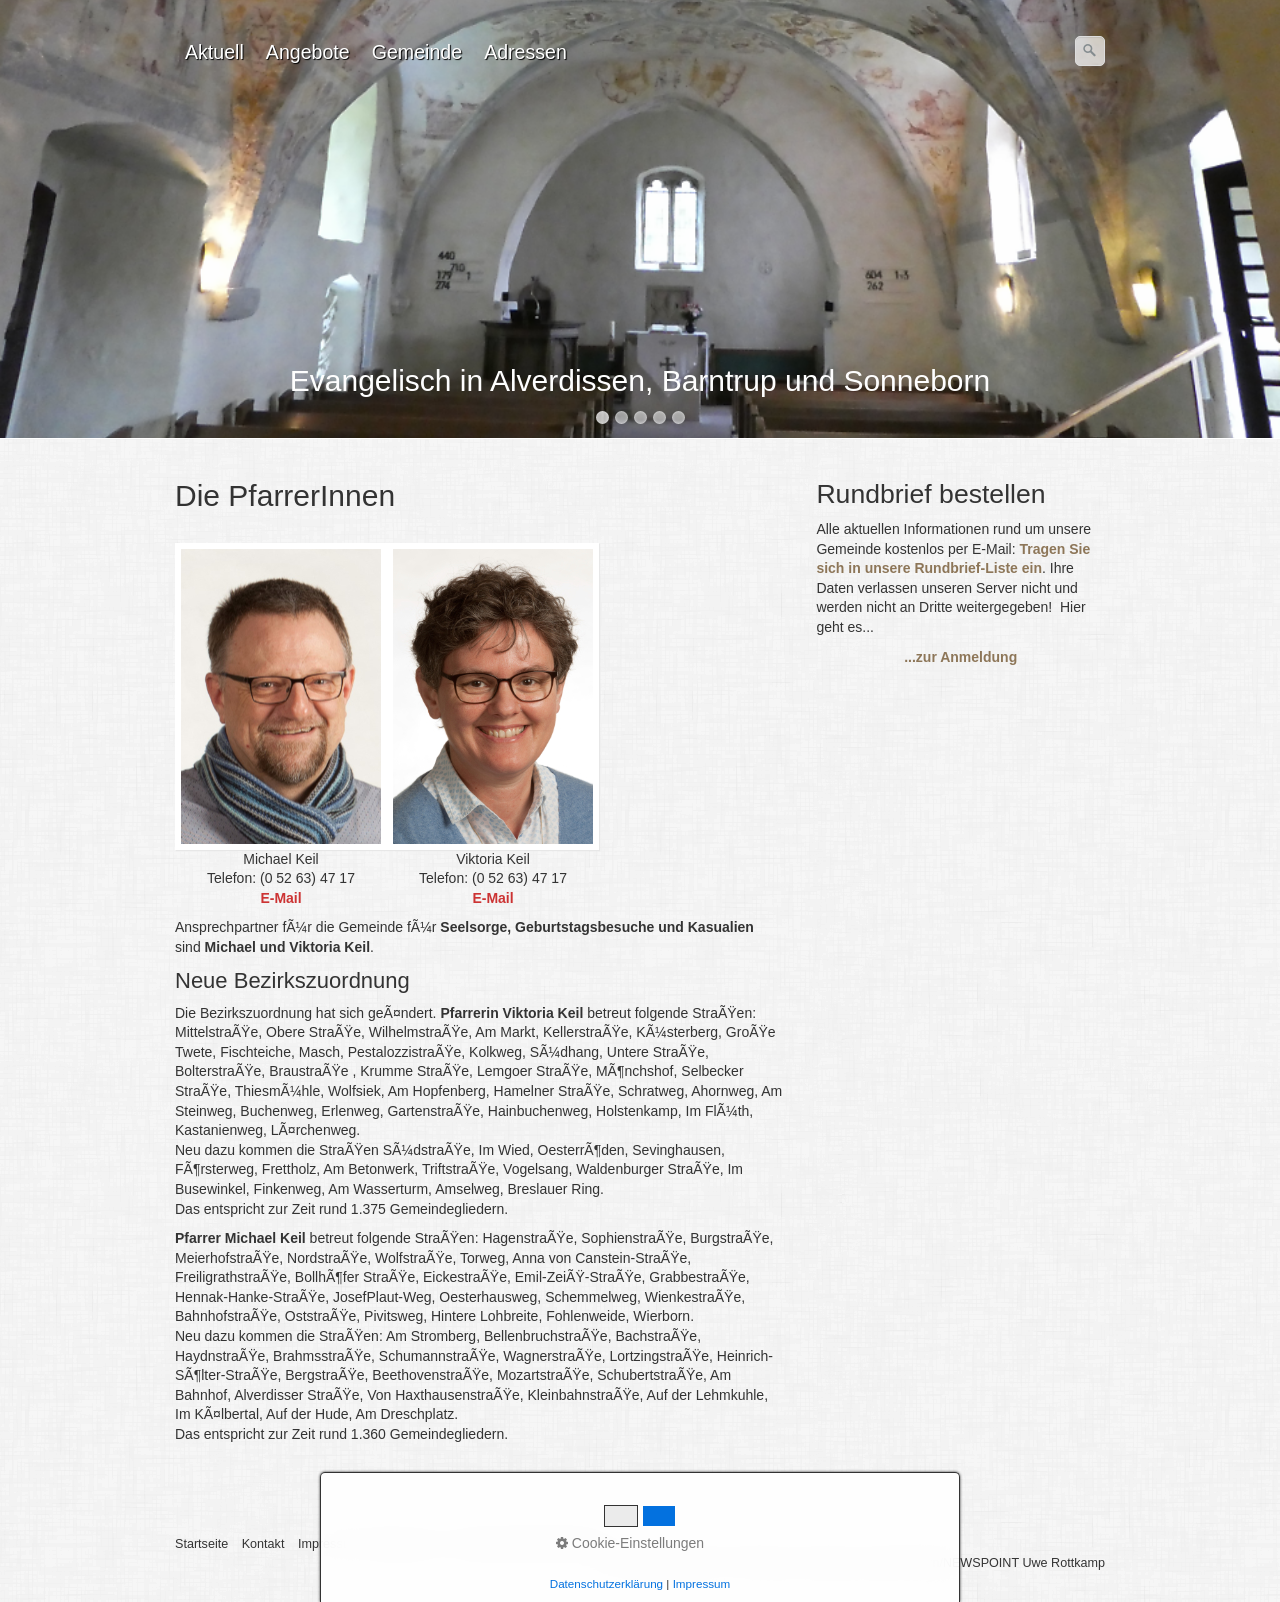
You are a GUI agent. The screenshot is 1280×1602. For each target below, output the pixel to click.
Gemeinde (417, 52)
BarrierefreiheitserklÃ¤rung (529, 1544)
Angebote (308, 52)
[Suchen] (1090, 51)
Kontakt (263, 1544)
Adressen (525, 52)
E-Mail (492, 898)
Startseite (201, 1544)
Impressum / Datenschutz (369, 1544)
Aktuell (214, 52)
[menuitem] (215, 52)
